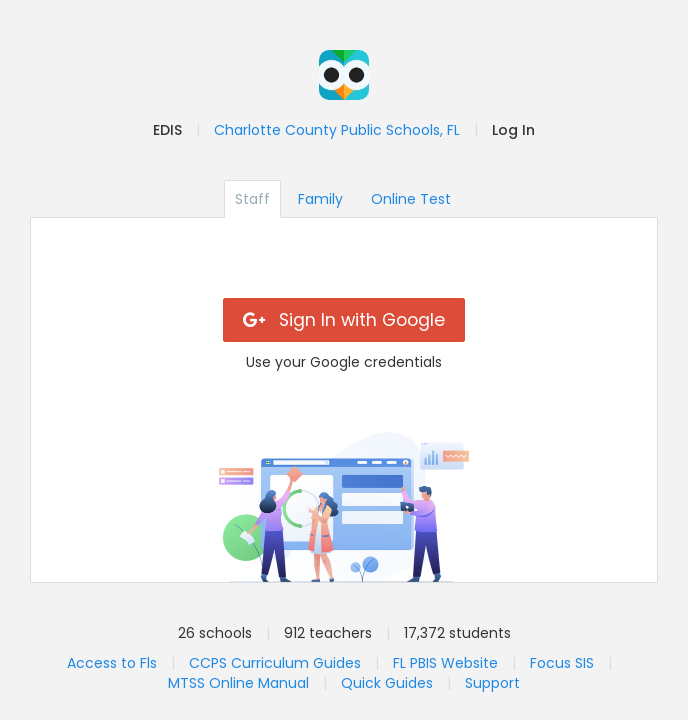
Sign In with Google (344, 320)
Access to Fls (112, 663)
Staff (252, 199)
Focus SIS (562, 663)
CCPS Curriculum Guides (275, 663)
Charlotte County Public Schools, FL (337, 130)
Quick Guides (387, 683)
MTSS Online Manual (238, 683)
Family (320, 199)
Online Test (411, 199)
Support (492, 683)
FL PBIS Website (445, 663)
